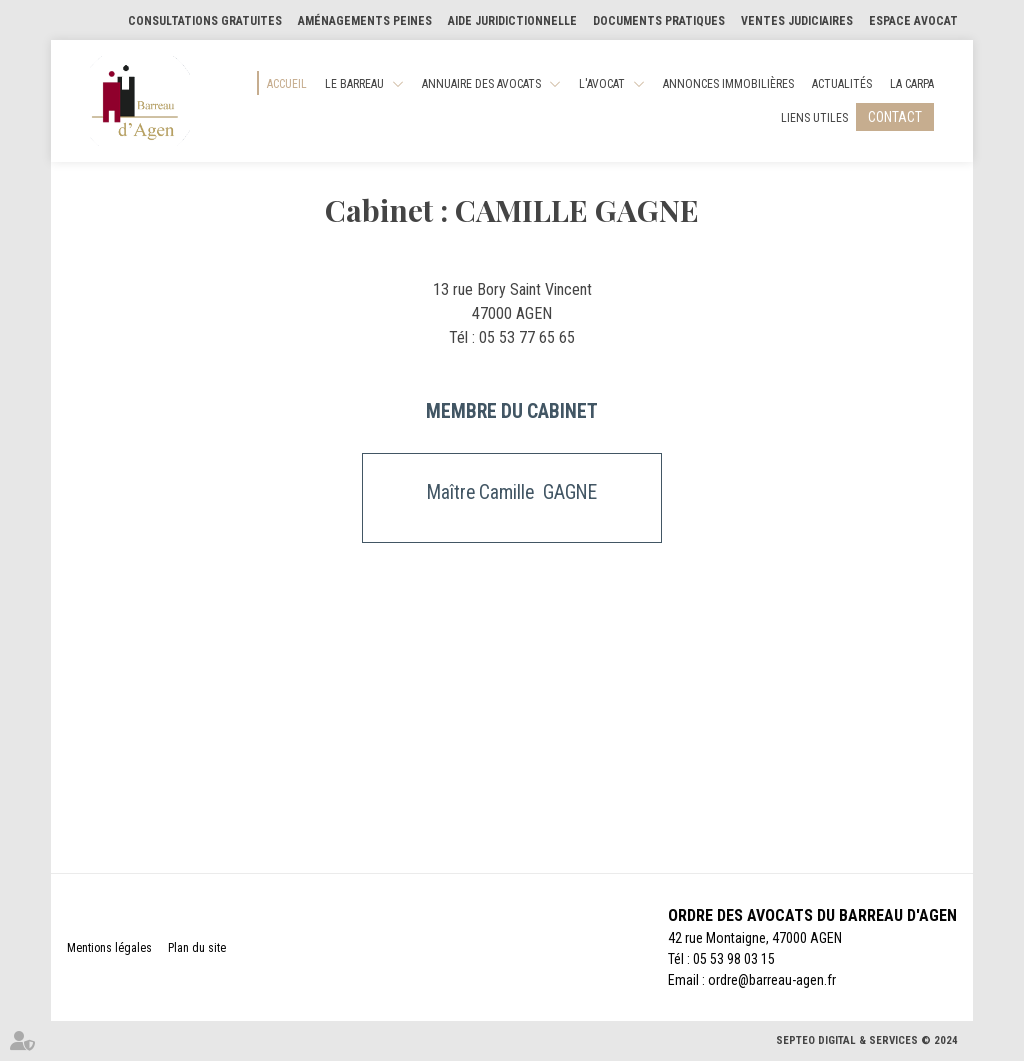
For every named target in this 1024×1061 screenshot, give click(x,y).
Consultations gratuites (205, 21)
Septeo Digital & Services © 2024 (867, 1040)
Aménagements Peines (365, 21)
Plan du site (197, 948)
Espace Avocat (913, 21)
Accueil (287, 84)
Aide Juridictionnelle (512, 21)
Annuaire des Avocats (481, 84)
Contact (895, 117)
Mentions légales (109, 948)
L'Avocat (602, 84)
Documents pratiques (659, 21)
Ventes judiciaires (797, 21)
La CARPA (912, 84)
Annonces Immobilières (728, 84)
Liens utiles (814, 118)
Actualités (842, 84)
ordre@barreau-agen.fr (772, 980)
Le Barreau (354, 84)
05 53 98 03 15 (734, 959)
